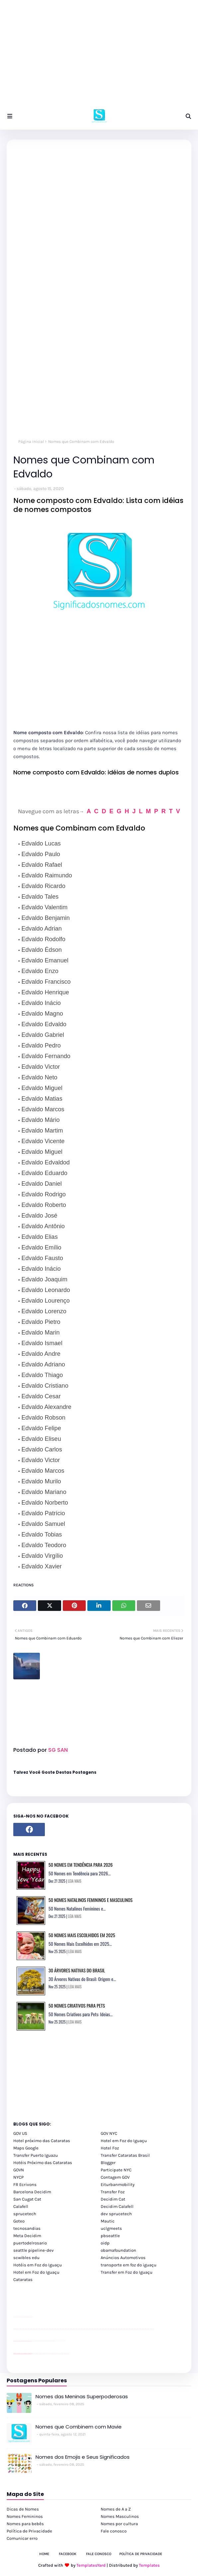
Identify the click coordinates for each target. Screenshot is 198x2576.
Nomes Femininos (25, 2516)
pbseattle (110, 2235)
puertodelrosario (30, 2242)
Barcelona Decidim (32, 2191)
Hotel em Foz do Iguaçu (124, 2140)
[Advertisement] (99, 56)
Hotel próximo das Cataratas (41, 2140)
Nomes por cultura (119, 2523)
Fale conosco (114, 2530)
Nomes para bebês (25, 2523)
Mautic (108, 2221)
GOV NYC (109, 2133)
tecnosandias (27, 2228)
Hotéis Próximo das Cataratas (42, 2162)
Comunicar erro (22, 2538)
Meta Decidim (27, 2235)
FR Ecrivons (25, 2184)
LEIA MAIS (74, 1881)
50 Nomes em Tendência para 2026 (81, 1864)
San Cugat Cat (27, 2199)
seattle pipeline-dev (33, 2250)
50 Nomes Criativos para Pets (77, 2005)
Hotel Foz (110, 2147)
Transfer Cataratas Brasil (125, 2155)
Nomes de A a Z (116, 2509)
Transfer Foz (113, 2191)
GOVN (18, 2169)
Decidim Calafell (117, 2206)
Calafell (20, 2206)
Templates (149, 2565)
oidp (105, 2242)
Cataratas (23, 2279)
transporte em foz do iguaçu (128, 2264)
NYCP (18, 2177)
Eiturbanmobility (118, 2184)
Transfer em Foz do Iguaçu (126, 2272)
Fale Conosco (98, 2554)
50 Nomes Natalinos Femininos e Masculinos (91, 1899)
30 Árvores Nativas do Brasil (77, 1970)
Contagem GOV (115, 2177)
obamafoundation (118, 2250)
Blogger (108, 2162)
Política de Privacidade (29, 2530)
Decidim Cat (113, 2199)
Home (44, 2554)
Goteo (19, 2221)
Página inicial (31, 441)
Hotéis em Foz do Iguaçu (37, 2264)
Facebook (67, 2554)
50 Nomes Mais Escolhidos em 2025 (82, 1935)
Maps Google (26, 2147)
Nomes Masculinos (120, 2516)
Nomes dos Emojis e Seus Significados (83, 2456)
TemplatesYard (91, 2565)
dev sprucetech (116, 2213)
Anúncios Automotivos (123, 2257)
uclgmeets (111, 2228)
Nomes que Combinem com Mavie (79, 2426)
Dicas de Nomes (23, 2509)
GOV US (20, 2133)
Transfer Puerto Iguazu (35, 2155)
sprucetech (24, 2213)
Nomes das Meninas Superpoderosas (82, 2396)
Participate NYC (116, 2169)
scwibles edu (26, 2257)
